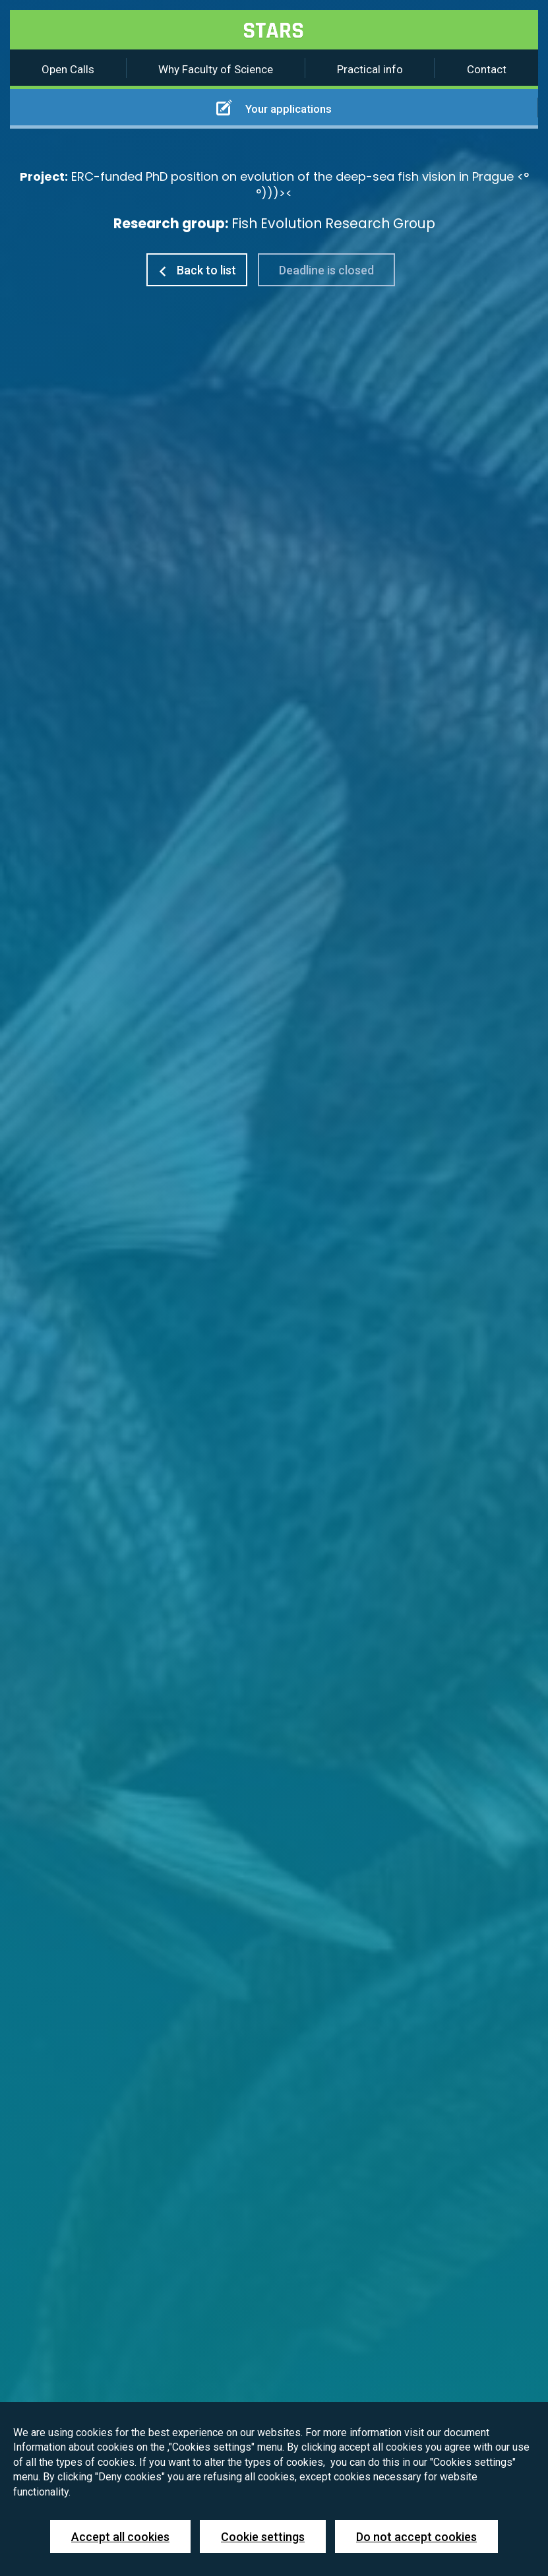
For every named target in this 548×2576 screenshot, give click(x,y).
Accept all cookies (120, 2537)
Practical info (370, 69)
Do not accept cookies (416, 2537)
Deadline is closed (326, 270)
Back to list (197, 270)
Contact (486, 69)
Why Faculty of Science (215, 69)
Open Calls (68, 69)
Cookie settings (263, 2537)
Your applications (274, 107)
